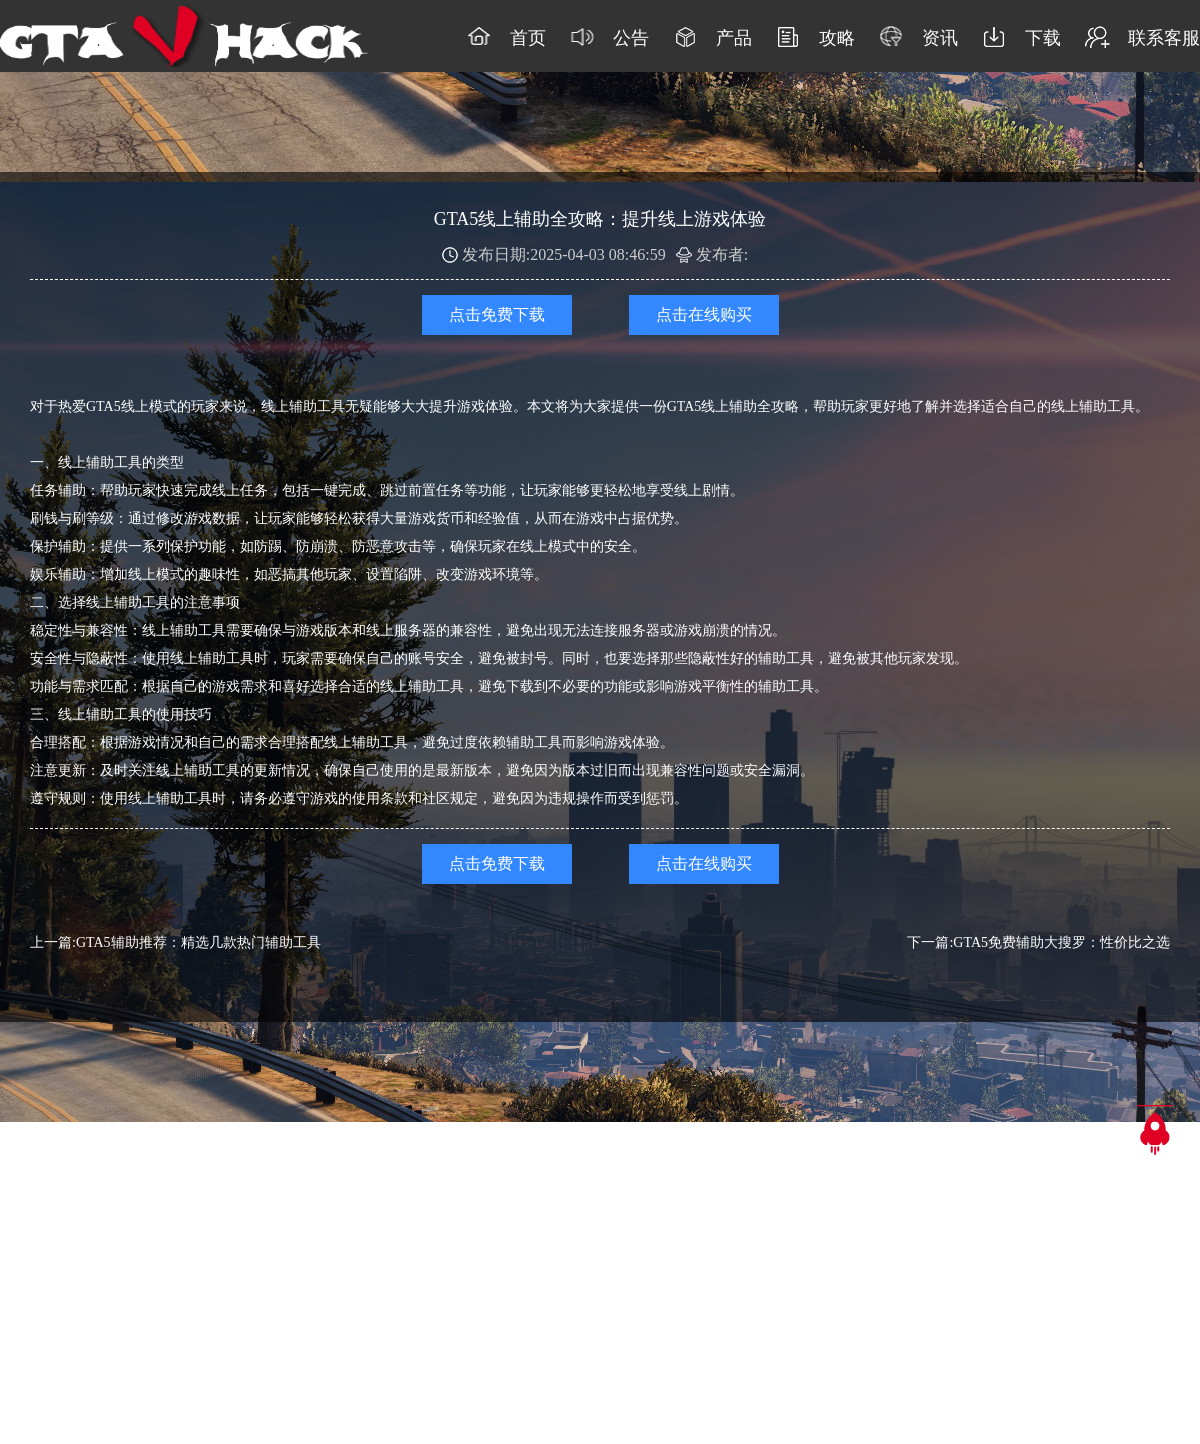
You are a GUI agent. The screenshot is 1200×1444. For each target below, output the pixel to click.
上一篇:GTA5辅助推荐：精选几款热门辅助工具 (175, 942)
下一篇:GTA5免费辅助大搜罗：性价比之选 (1038, 942)
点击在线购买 (704, 314)
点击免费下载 (497, 314)
